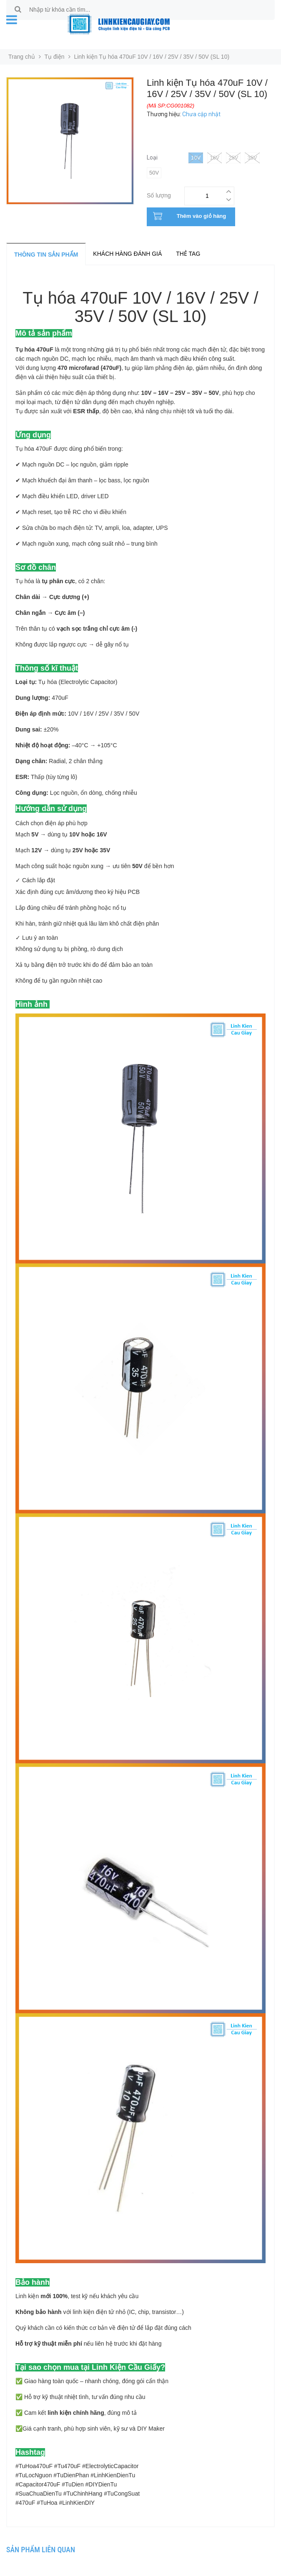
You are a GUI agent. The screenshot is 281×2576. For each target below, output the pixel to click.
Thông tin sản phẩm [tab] (46, 254)
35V (252, 157)
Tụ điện (55, 56)
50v (154, 173)
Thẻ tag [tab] (188, 253)
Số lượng (159, 194)
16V (214, 157)
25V (233, 157)
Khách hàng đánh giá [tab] (127, 253)
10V (195, 157)
